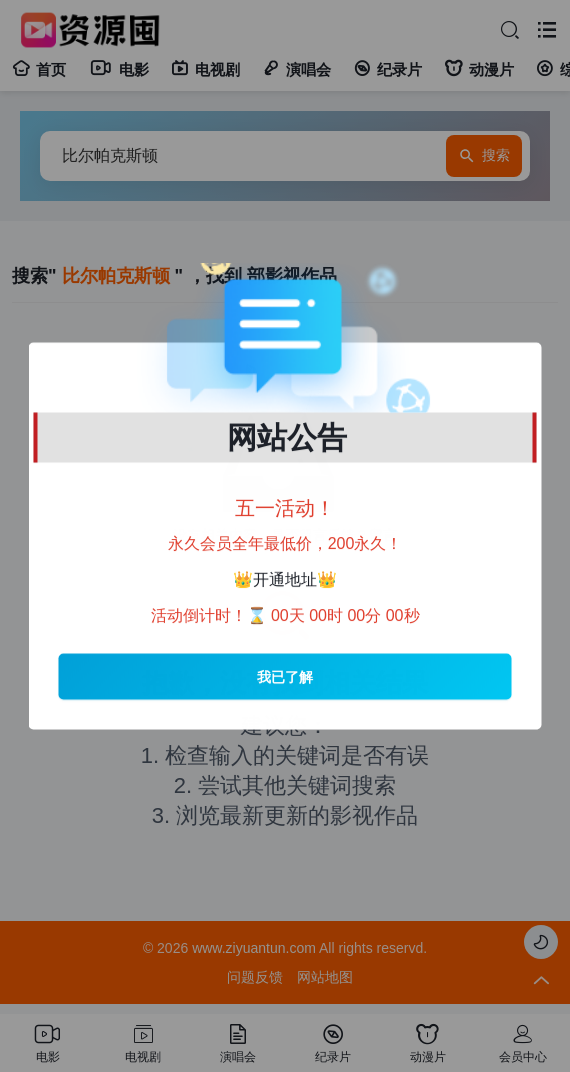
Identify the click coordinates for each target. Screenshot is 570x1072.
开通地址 (285, 579)
